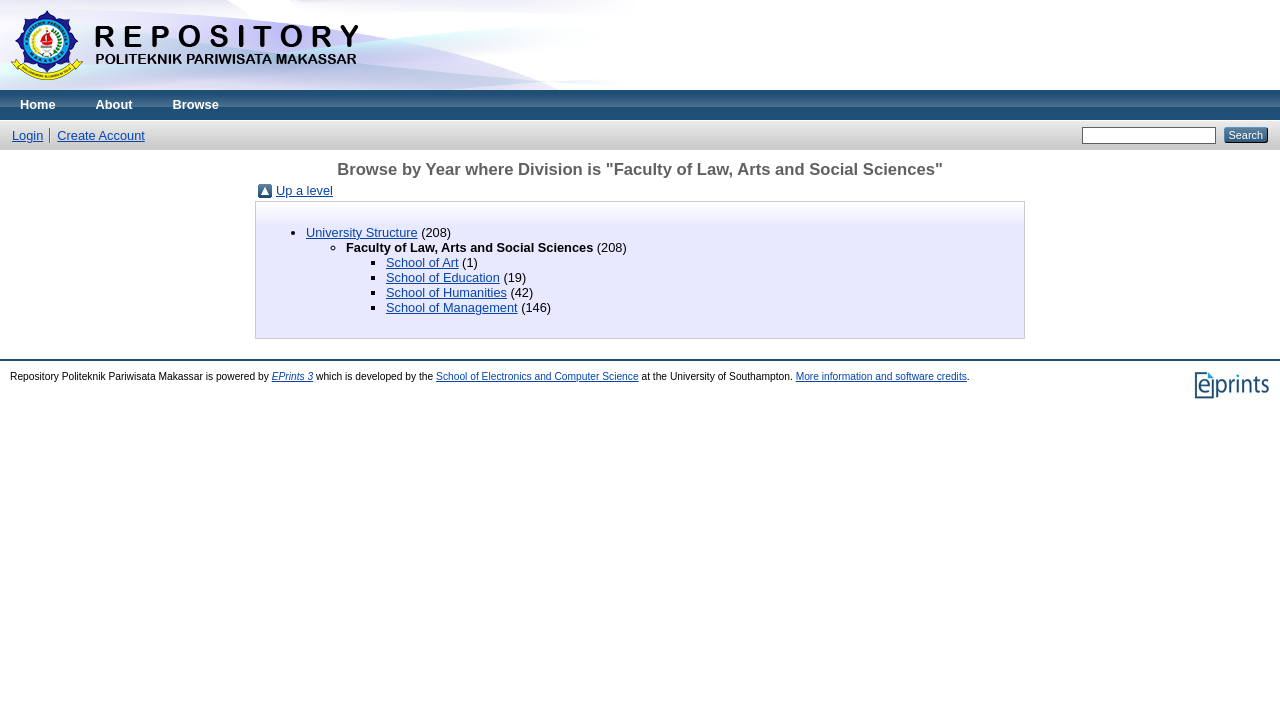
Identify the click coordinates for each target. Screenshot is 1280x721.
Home (38, 104)
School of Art (422, 262)
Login (27, 135)
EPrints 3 (293, 376)
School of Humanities (446, 292)
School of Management (452, 307)
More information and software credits (881, 376)
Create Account (101, 135)
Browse (196, 104)
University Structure (362, 232)
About (114, 104)
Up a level (304, 190)
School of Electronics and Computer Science (537, 376)
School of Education (443, 277)
